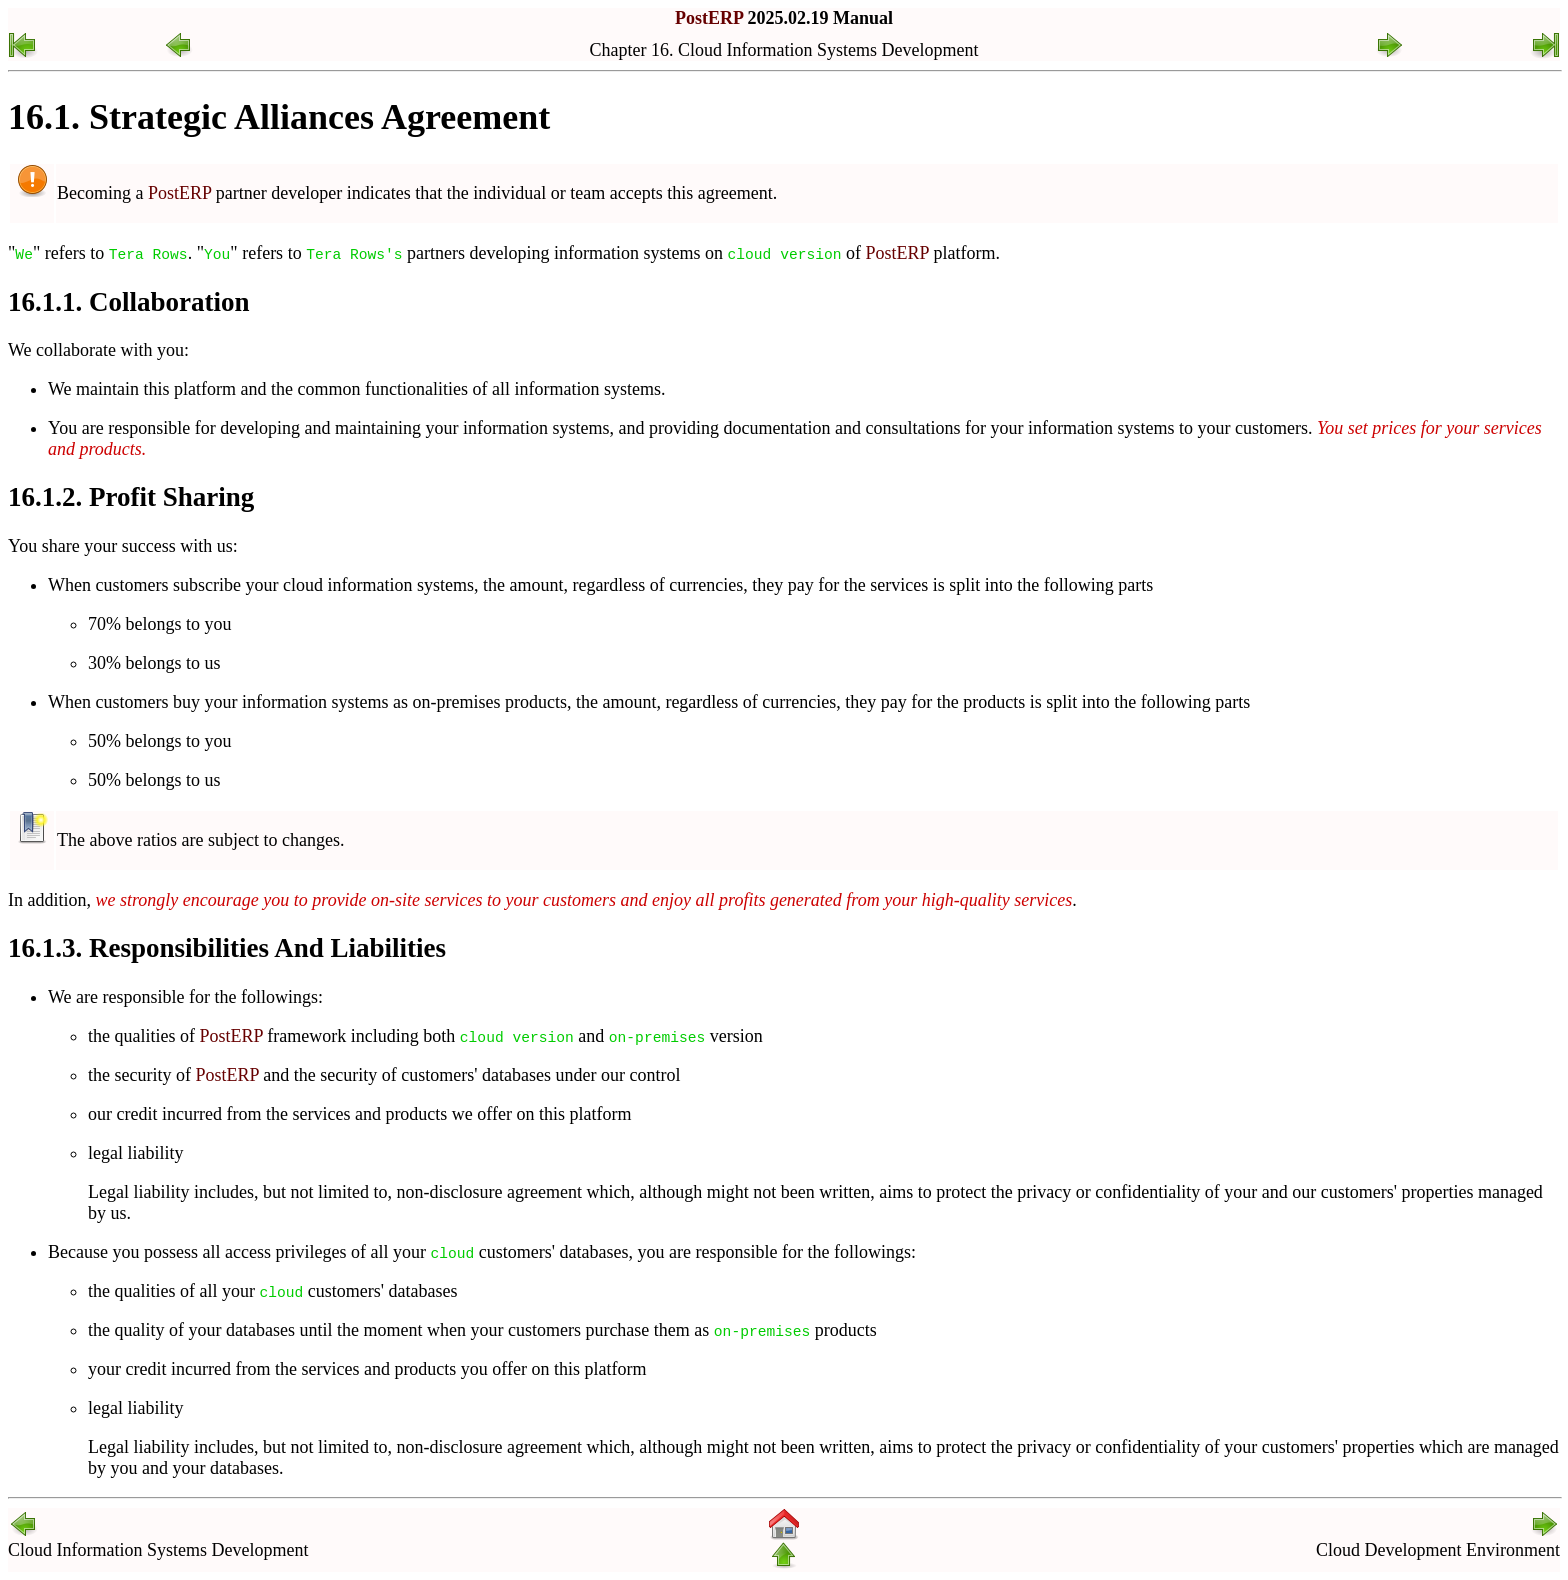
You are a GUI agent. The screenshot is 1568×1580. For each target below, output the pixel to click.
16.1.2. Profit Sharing (131, 497)
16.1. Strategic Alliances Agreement (279, 117)
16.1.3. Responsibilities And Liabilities (227, 948)
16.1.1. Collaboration (129, 302)
